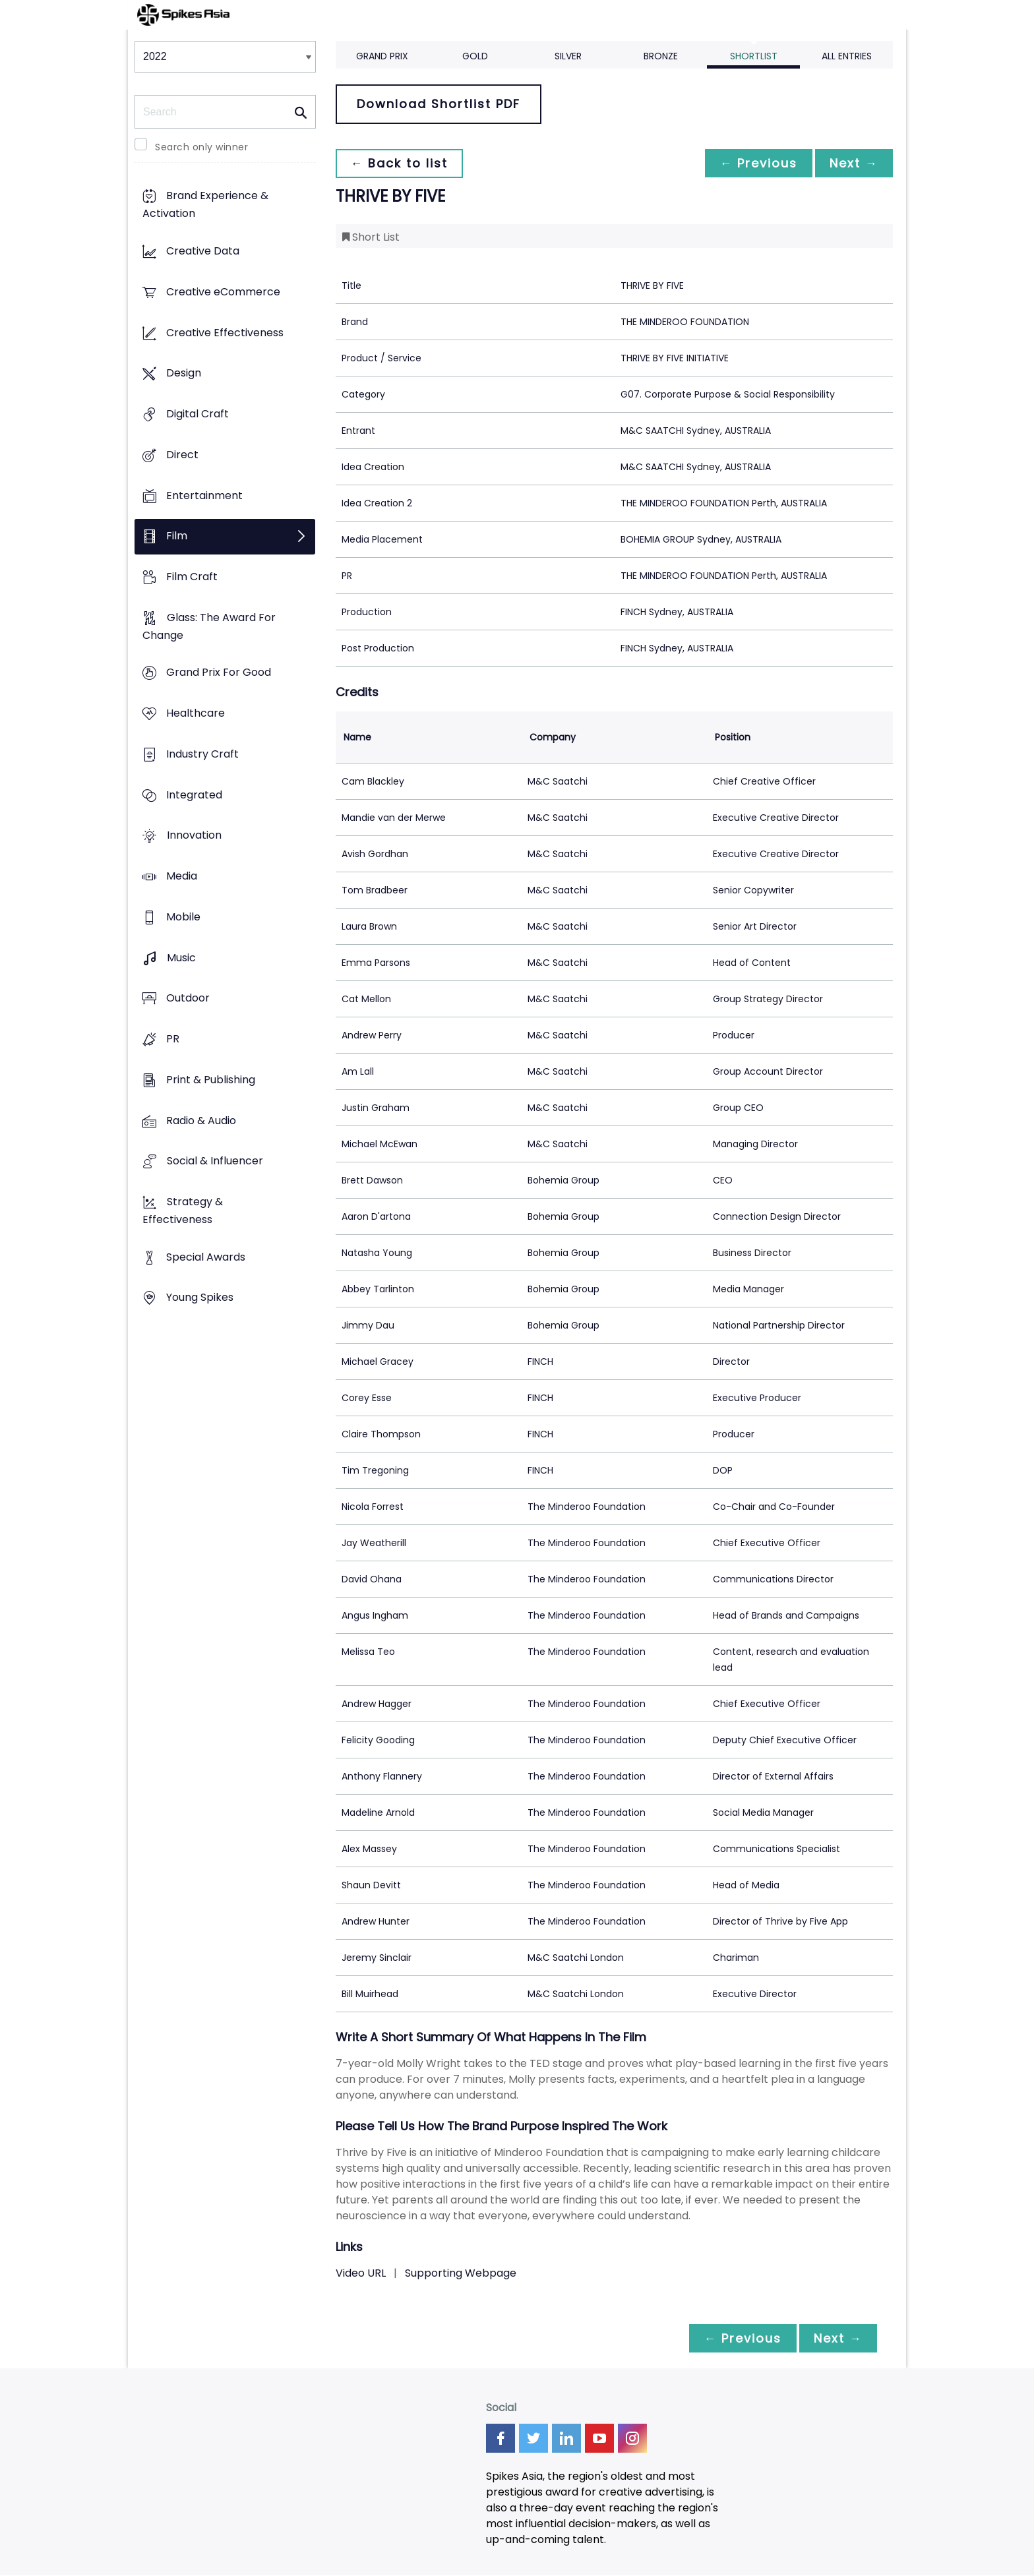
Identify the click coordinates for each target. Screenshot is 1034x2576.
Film (176, 536)
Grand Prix (382, 56)
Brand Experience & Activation (205, 205)
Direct (182, 454)
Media (181, 876)
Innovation (194, 835)
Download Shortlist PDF (438, 104)
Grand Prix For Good (218, 672)
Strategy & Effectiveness (182, 1210)
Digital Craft (197, 413)
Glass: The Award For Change (209, 626)
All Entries (847, 56)
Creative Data (202, 251)
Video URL (361, 2273)
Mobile (183, 916)
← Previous (755, 163)
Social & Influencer (215, 1161)
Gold (475, 56)
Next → (852, 163)
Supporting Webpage (460, 2273)
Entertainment (204, 495)
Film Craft (192, 576)
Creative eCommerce (223, 291)
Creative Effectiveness (225, 332)
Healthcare (195, 713)
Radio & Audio (201, 1120)
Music (181, 957)
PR (172, 1038)
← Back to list (400, 163)
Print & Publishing (210, 1079)
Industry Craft (202, 754)
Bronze (661, 56)
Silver (568, 56)
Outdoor (188, 998)
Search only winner (201, 147)
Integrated (194, 794)
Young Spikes (199, 1297)
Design (183, 373)
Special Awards (205, 1257)
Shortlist (753, 56)
